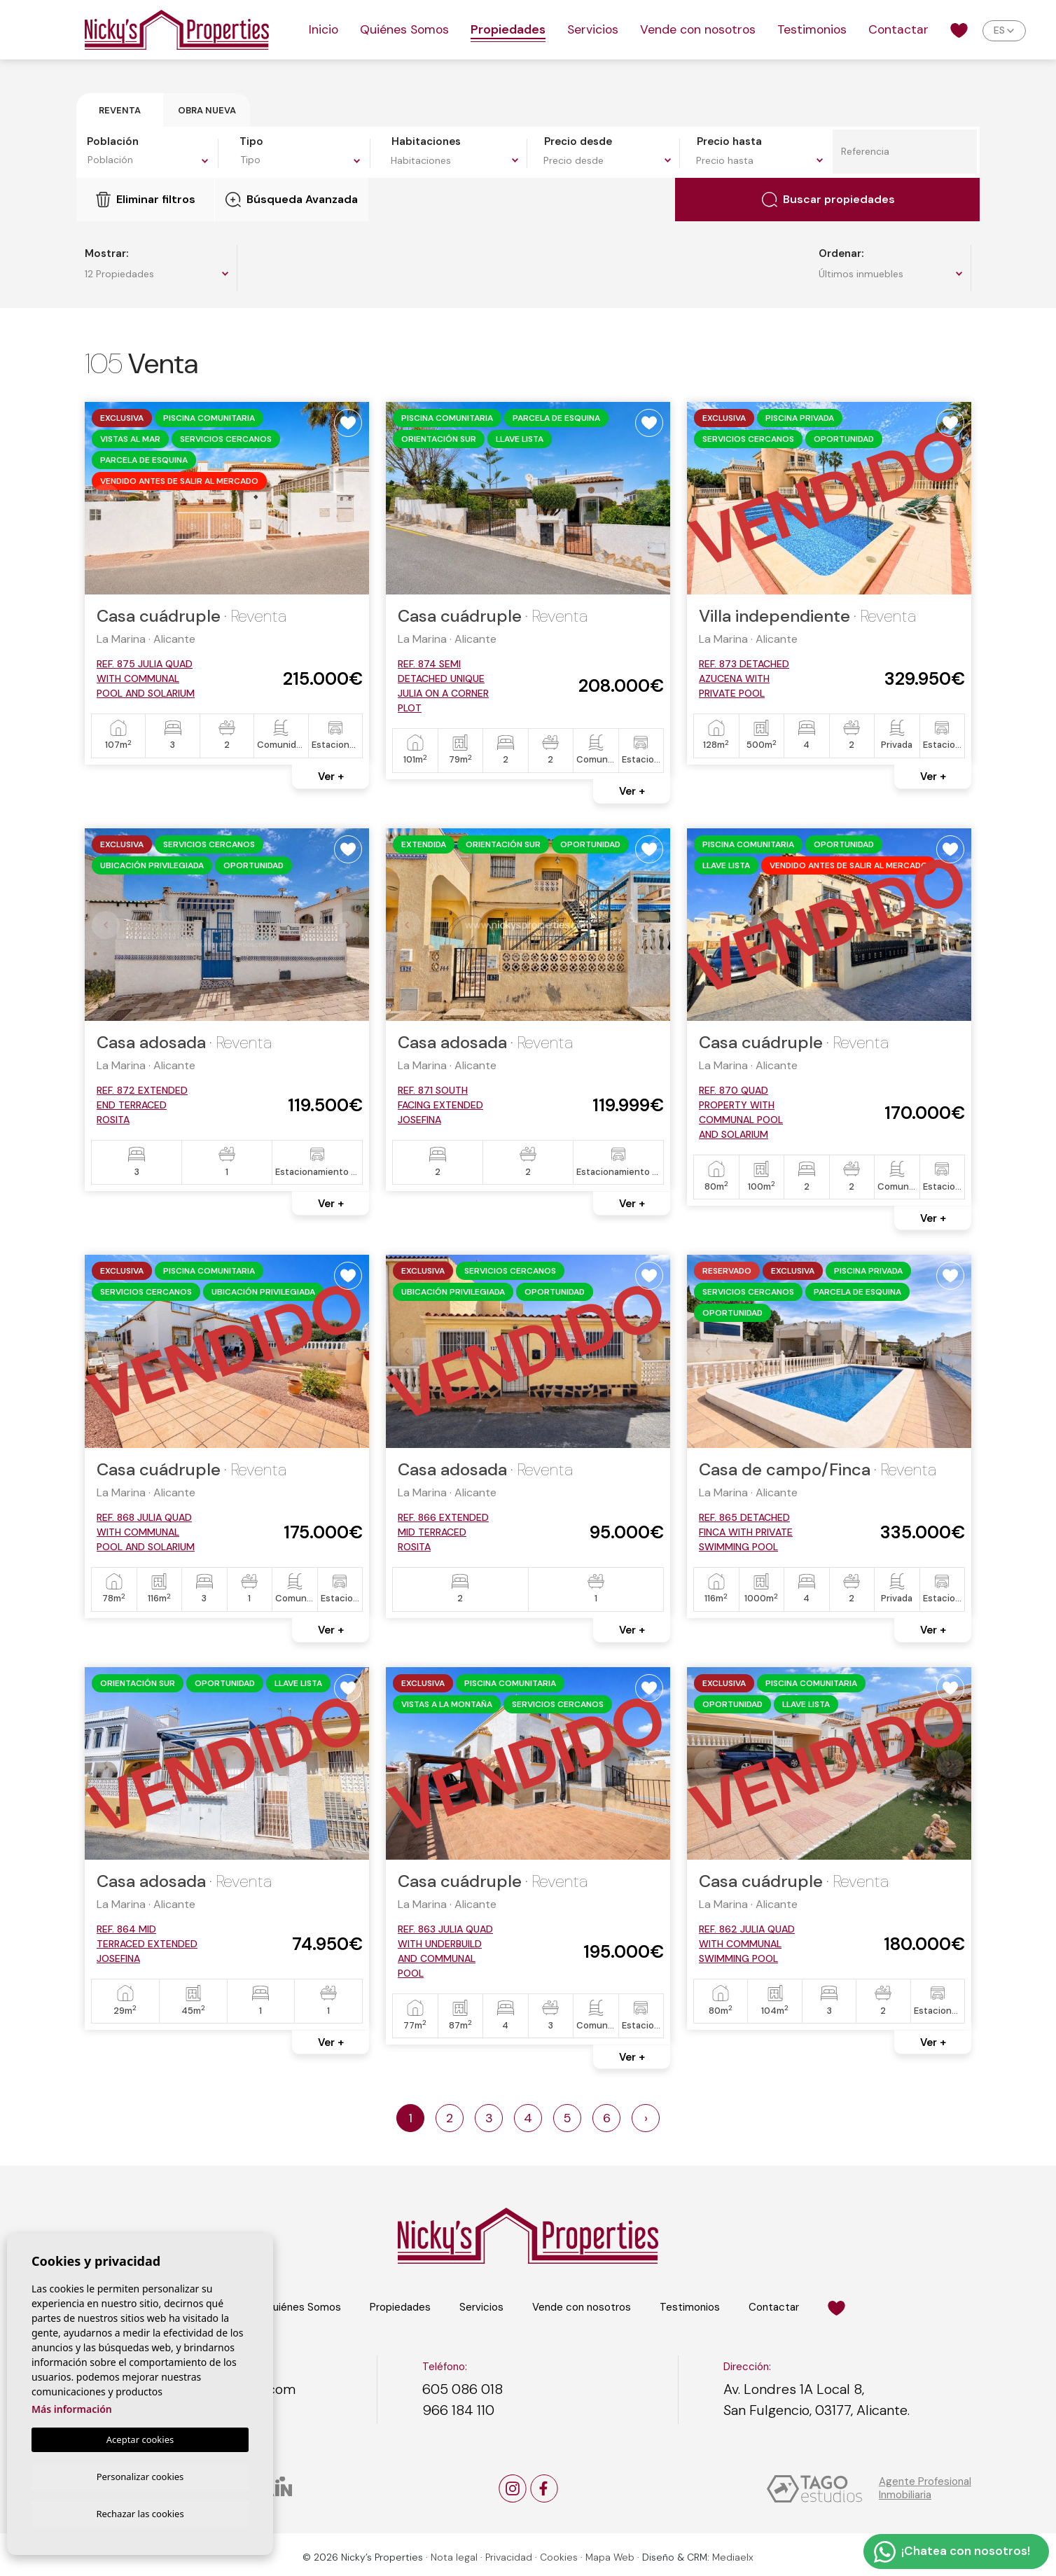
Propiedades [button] (508, 29)
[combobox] (150, 162)
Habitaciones (426, 141)
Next (351, 498)
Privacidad (508, 2557)
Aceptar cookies (140, 2437)
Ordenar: (841, 253)
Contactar (898, 29)
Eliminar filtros (145, 199)
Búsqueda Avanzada (291, 199)
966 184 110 (458, 2410)
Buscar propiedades (828, 199)
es (999, 30)
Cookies (559, 2557)
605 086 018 (462, 2389)
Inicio (323, 29)
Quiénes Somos (404, 29)
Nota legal (454, 2557)
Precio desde (578, 141)
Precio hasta (729, 141)
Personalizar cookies (140, 2474)
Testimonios (812, 29)
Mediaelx (732, 2557)
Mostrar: (106, 253)
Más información (72, 2407)
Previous (103, 498)
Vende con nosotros (698, 29)
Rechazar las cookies (139, 2513)
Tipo (251, 141)
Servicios (592, 29)
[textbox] (151, 160)
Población (113, 141)
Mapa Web (609, 2557)
